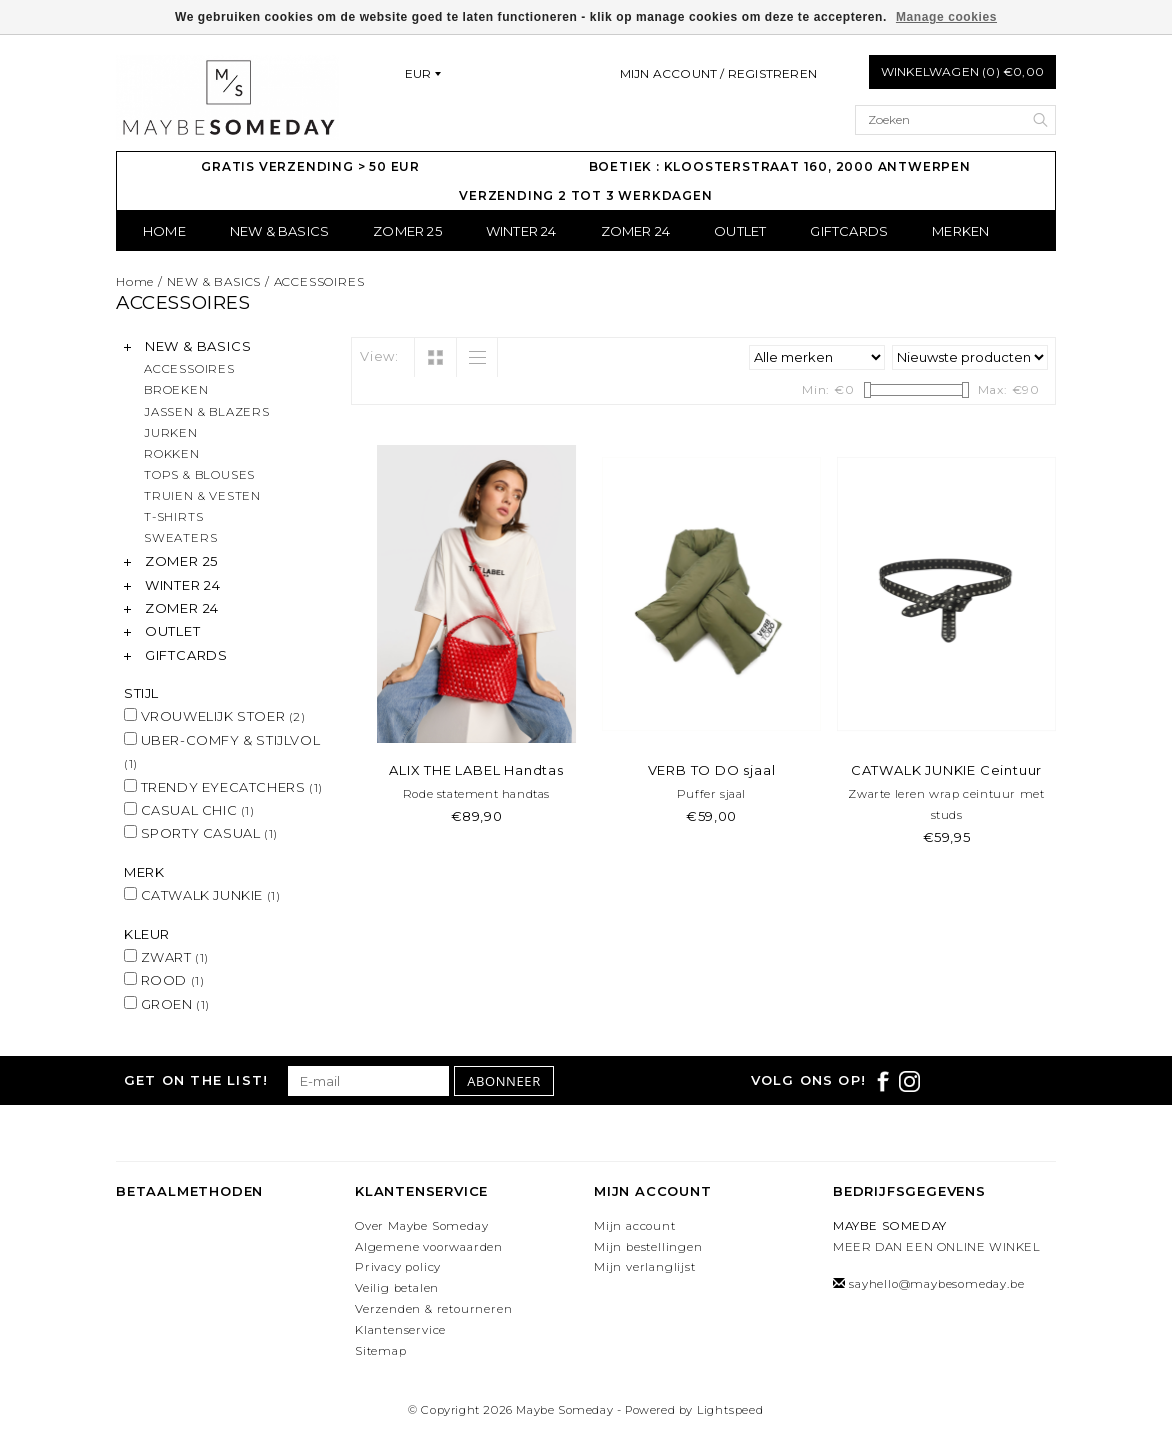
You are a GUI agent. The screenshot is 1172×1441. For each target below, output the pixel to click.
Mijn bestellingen (648, 1247)
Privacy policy (398, 1267)
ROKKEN (172, 454)
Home (164, 231)
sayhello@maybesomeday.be (936, 1284)
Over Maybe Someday (421, 1226)
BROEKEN (176, 390)
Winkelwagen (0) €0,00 (962, 71)
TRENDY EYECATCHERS (223, 787)
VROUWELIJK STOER (215, 716)
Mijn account (635, 1226)
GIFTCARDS (849, 231)
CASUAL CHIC (189, 810)
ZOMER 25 (407, 231)
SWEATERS (180, 538)
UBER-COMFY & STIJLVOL (222, 751)
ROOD (164, 980)
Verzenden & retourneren (433, 1309)
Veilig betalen (397, 1288)
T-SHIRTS (173, 517)
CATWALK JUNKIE (202, 895)
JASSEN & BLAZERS (207, 412)
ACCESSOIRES (319, 281)
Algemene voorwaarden (429, 1247)
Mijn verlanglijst (645, 1267)
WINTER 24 (521, 231)
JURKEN (171, 433)
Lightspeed (730, 1410)
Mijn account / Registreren (718, 73)
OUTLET (740, 231)
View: (379, 356)
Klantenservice (400, 1330)
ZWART (166, 957)
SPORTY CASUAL (201, 833)
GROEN (167, 1004)
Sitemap (381, 1351)
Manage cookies (946, 17)
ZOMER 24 (636, 231)
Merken (960, 231)
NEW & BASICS (279, 231)
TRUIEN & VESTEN (202, 496)
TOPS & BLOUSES (199, 475)
